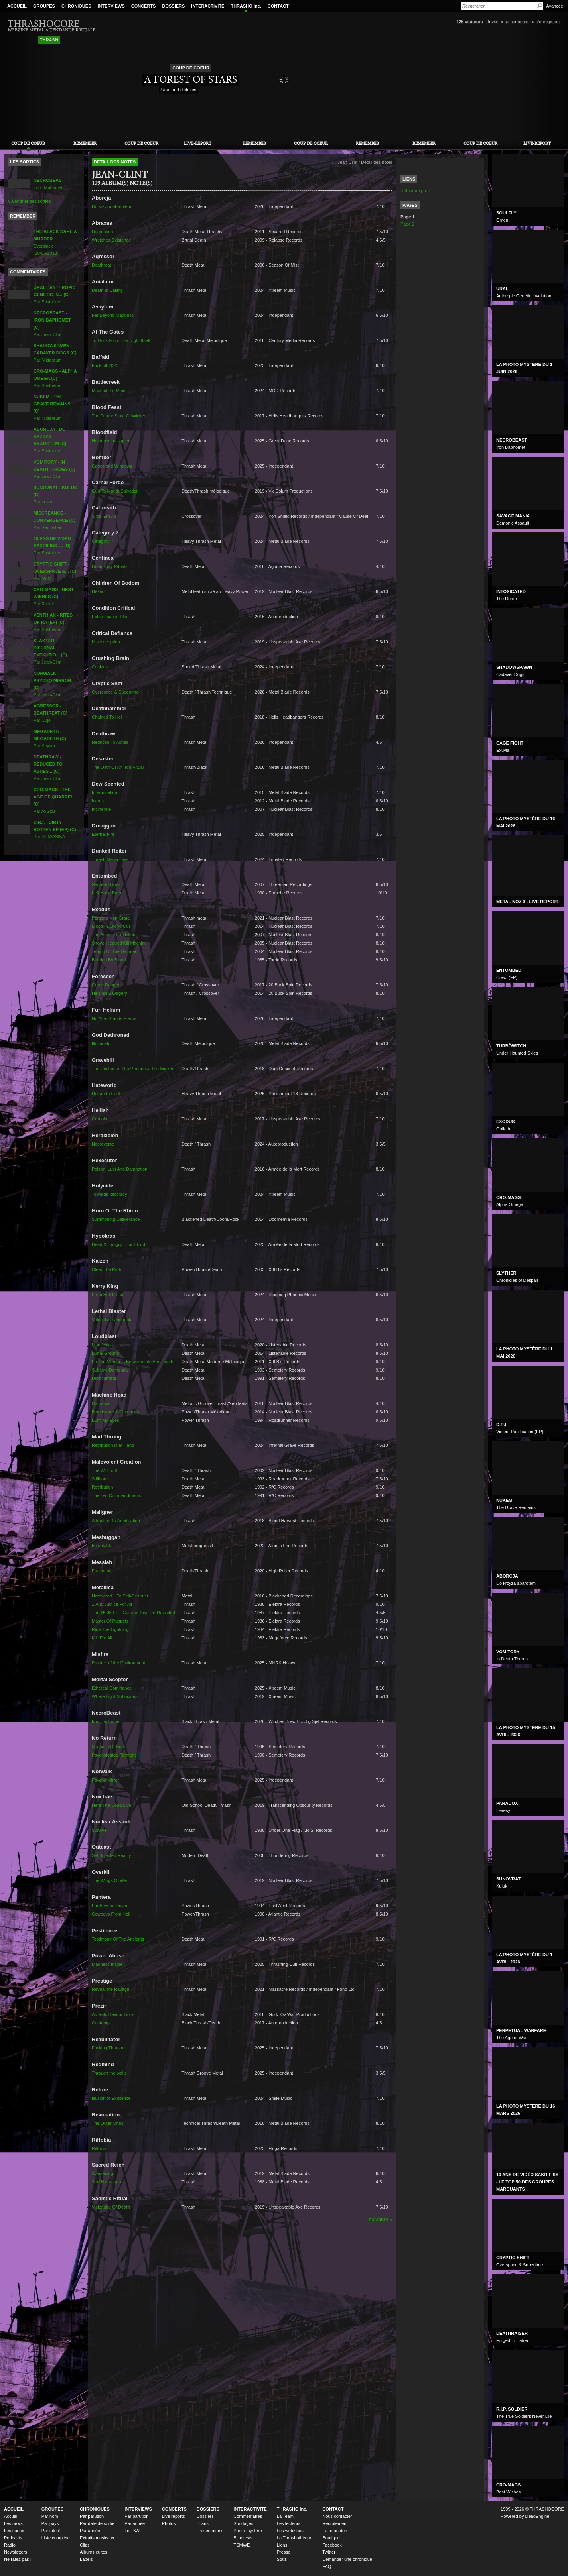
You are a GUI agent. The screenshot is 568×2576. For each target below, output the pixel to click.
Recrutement (334, 2523)
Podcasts (13, 2537)
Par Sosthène (55, 294)
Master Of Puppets (110, 1621)
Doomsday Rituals (110, 566)
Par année (90, 2530)
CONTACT (278, 6)
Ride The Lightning (110, 1629)
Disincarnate (104, 1378)
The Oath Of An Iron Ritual (118, 767)
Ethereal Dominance (112, 1688)
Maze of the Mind (109, 390)
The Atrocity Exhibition (113, 934)
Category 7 (102, 541)
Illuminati (100, 1043)
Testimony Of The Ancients (118, 1939)
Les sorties (14, 2530)
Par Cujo (50, 713)
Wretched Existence (111, 240)
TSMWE (241, 2545)
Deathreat (101, 265)
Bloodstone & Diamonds (115, 1411)
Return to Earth (107, 1093)
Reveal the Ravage (110, 1989)
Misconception (106, 641)
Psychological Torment (114, 1755)
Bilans (203, 2523)
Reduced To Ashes (110, 742)
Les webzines (290, 2530)
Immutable (102, 1545)
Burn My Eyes (105, 1420)
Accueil (11, 2516)
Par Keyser (50, 738)
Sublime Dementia (110, 1370)
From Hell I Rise (107, 1294)
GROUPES (44, 6)
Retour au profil (415, 190)
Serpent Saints (106, 884)
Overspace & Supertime (115, 692)
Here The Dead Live (111, 1805)
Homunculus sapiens (112, 440)
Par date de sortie (97, 2523)
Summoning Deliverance (116, 1219)
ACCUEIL (17, 6)
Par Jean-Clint (54, 469)
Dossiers (205, 2516)
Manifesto (101, 1344)
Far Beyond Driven (110, 1905)
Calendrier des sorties (29, 201)
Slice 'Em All (104, 516)
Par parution (92, 2516)
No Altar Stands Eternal (115, 1018)
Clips (85, 2545)
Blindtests (242, 2537)
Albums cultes (93, 2552)
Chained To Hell (107, 717)
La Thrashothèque (294, 2537)
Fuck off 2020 (105, 365)
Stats (282, 2559)
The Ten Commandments (116, 1495)
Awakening (102, 2173)
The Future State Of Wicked (119, 415)
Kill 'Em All (102, 1637)
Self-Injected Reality (111, 1855)
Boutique (331, 2537)
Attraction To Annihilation (116, 1520)
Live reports (173, 2516)
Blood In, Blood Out (111, 926)
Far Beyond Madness (113, 315)
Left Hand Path (106, 892)
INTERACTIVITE (207, 6)
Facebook (332, 2545)
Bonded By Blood (109, 959)
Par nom (49, 2516)
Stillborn (100, 1478)
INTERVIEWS (110, 6)
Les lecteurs (289, 2523)
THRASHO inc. (246, 6)
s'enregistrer (548, 21)
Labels (86, 2559)
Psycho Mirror (105, 1780)
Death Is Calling (107, 290)
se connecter (517, 21)
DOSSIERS (173, 6)
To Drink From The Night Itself (121, 340)
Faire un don (334, 2530)
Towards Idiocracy (109, 1194)
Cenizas (100, 666)
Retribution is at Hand (113, 1445)
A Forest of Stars (190, 79)
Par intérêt (51, 2530)
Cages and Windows (112, 466)
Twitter (328, 2552)
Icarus (98, 800)
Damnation (102, 231)
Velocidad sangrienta (112, 1319)
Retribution (102, 1487)
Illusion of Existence (111, 2098)
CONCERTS (143, 6)
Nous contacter (337, 2516)
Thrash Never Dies (110, 859)
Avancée (554, 6)
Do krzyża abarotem (111, 206)
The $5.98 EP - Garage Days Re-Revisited (133, 1612)
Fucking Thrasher (109, 2047)
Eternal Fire (103, 834)
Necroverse (103, 1144)
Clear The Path (106, 1269)
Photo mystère (247, 2530)
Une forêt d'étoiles (178, 89)
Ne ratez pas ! (18, 2559)
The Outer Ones (107, 2123)
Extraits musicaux (97, 2537)
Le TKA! (132, 2530)
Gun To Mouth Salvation (115, 491)
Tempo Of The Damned (115, 951)
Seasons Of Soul (108, 1746)
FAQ (326, 2566)
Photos (169, 2523)
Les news (13, 2523)
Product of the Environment (118, 1662)
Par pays (50, 2523)
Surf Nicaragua (106, 2181)
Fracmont (101, 1570)
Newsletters (15, 2552)
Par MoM (55, 571)
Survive (99, 1830)
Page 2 (407, 224)
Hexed (98, 591)
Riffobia (99, 2148)
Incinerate (101, 809)
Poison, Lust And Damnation (119, 1169)
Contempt (101, 2022)
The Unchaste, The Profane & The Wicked (133, 1068)
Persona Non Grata (111, 918)
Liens (282, 2545)
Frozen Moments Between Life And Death (132, 1361)
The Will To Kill (106, 1470)
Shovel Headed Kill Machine (119, 943)
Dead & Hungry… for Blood (118, 1244)
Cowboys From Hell (111, 1914)
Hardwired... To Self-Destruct (120, 1596)
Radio (10, 2545)
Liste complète (55, 2537)
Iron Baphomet (106, 1721)
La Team (285, 2516)
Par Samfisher (54, 520)
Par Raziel (54, 596)
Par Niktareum (55, 352)
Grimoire (100, 1118)
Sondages (243, 2523)
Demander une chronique (347, 2559)
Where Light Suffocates (115, 1696)
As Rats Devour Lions (113, 2014)
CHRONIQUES (76, 6)
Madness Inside (107, 1964)
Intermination (104, 792)
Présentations (210, 2530)
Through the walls (109, 2073)
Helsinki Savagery (109, 993)
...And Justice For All (112, 1604)
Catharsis (101, 1403)
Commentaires (247, 2516)
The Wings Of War (110, 1880)
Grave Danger (105, 984)
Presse (283, 2552)
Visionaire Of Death (111, 2207)
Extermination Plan (110, 616)
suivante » (380, 2219)
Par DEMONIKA (55, 829)
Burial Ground (105, 1353)
